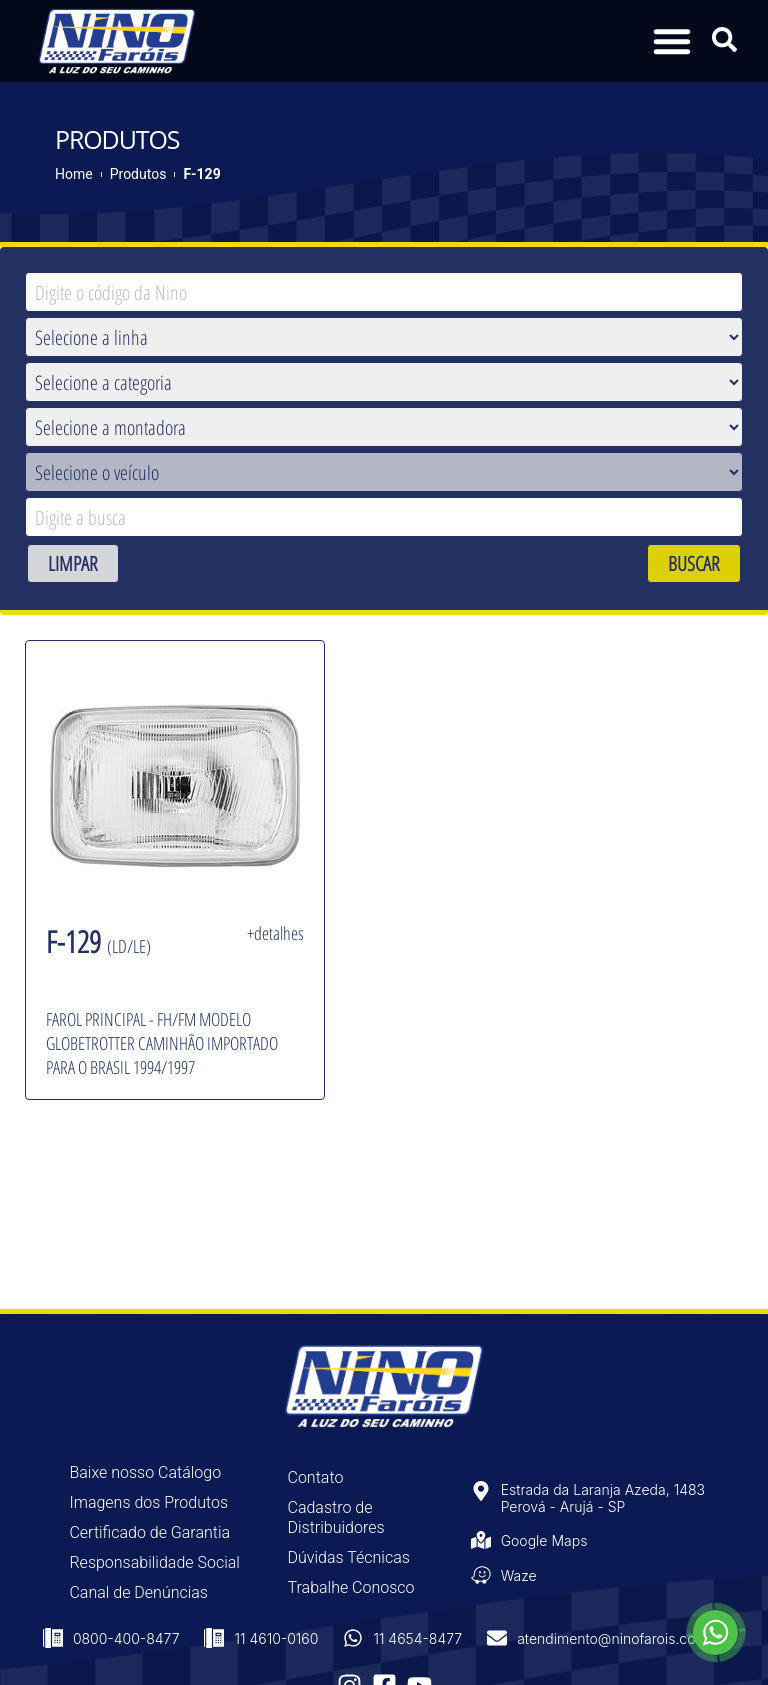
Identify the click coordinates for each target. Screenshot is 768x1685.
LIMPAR (73, 563)
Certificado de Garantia (149, 1532)
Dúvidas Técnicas (349, 1557)
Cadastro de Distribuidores (336, 1517)
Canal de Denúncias (138, 1592)
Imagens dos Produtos (148, 1502)
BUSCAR (694, 563)
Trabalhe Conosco (351, 1587)
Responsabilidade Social (154, 1562)
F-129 (201, 174)
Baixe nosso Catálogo (145, 1472)
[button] (672, 41)
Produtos (138, 174)
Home (74, 174)
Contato (316, 1477)
